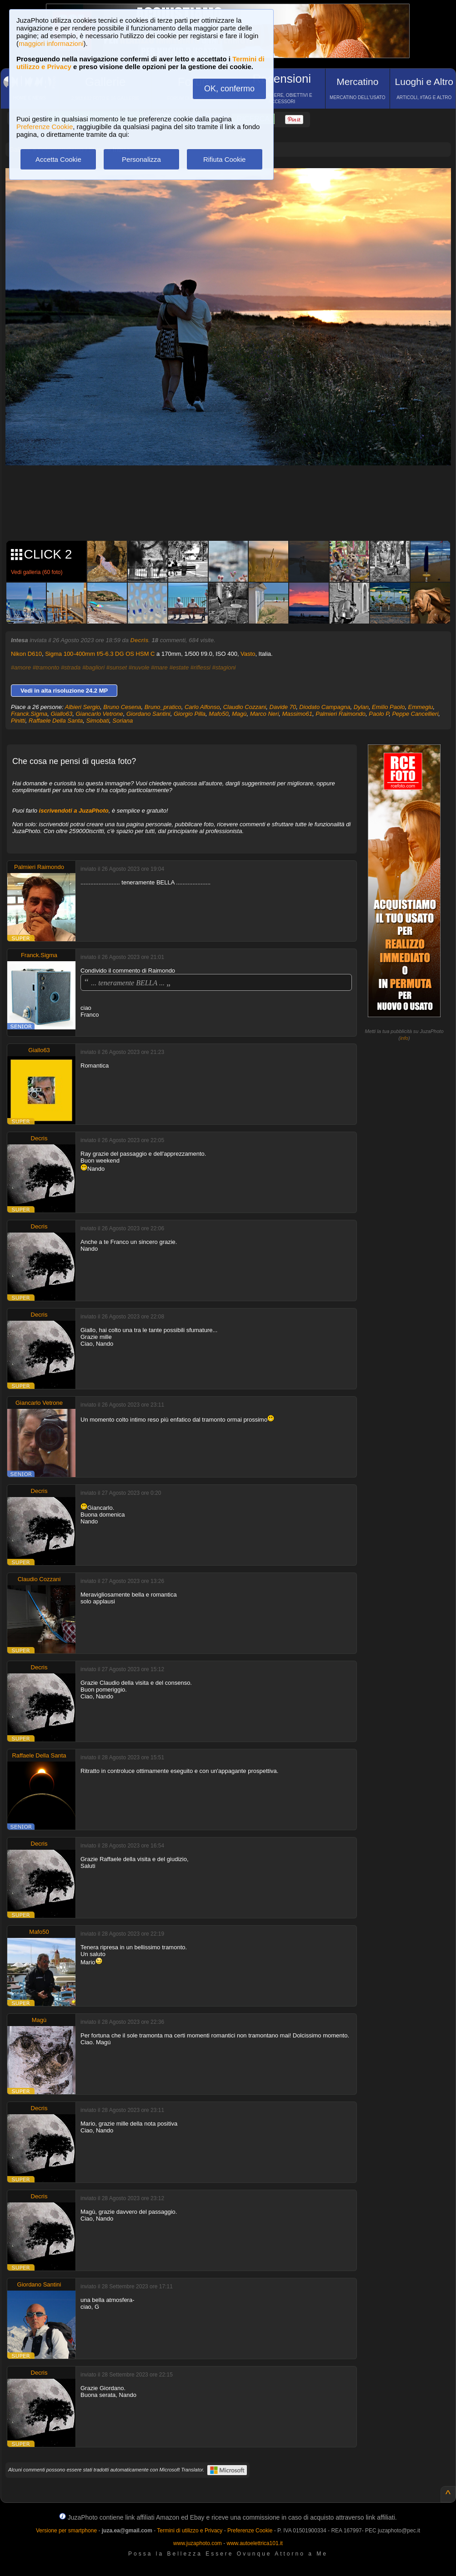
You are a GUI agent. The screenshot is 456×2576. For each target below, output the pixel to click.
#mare (159, 667)
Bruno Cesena (122, 707)
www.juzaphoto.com (197, 2543)
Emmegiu (420, 707)
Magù (239, 713)
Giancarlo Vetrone (99, 713)
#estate (179, 667)
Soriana (122, 720)
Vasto (248, 653)
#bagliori (93, 667)
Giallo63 (61, 713)
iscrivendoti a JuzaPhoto (74, 810)
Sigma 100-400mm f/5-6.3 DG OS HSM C (100, 653)
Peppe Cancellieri (415, 713)
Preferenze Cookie (44, 126)
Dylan (361, 707)
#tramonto (46, 667)
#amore (21, 667)
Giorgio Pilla (189, 713)
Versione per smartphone (66, 2530)
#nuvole (139, 667)
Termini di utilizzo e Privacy (189, 2530)
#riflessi (200, 667)
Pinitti (18, 720)
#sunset (116, 667)
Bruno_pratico (163, 707)
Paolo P (379, 713)
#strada (70, 667)
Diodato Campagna (324, 707)
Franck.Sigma (29, 713)
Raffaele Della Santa (56, 720)
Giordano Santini (148, 713)
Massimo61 (297, 713)
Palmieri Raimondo (341, 713)
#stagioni (224, 667)
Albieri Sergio (82, 707)
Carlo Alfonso (202, 707)
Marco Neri (264, 713)
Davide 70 (283, 707)
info (404, 1038)
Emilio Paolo (388, 707)
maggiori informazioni (51, 43)
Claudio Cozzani (244, 707)
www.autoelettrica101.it (254, 2543)
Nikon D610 (26, 653)
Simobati (98, 720)
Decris (139, 640)
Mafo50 (218, 713)
